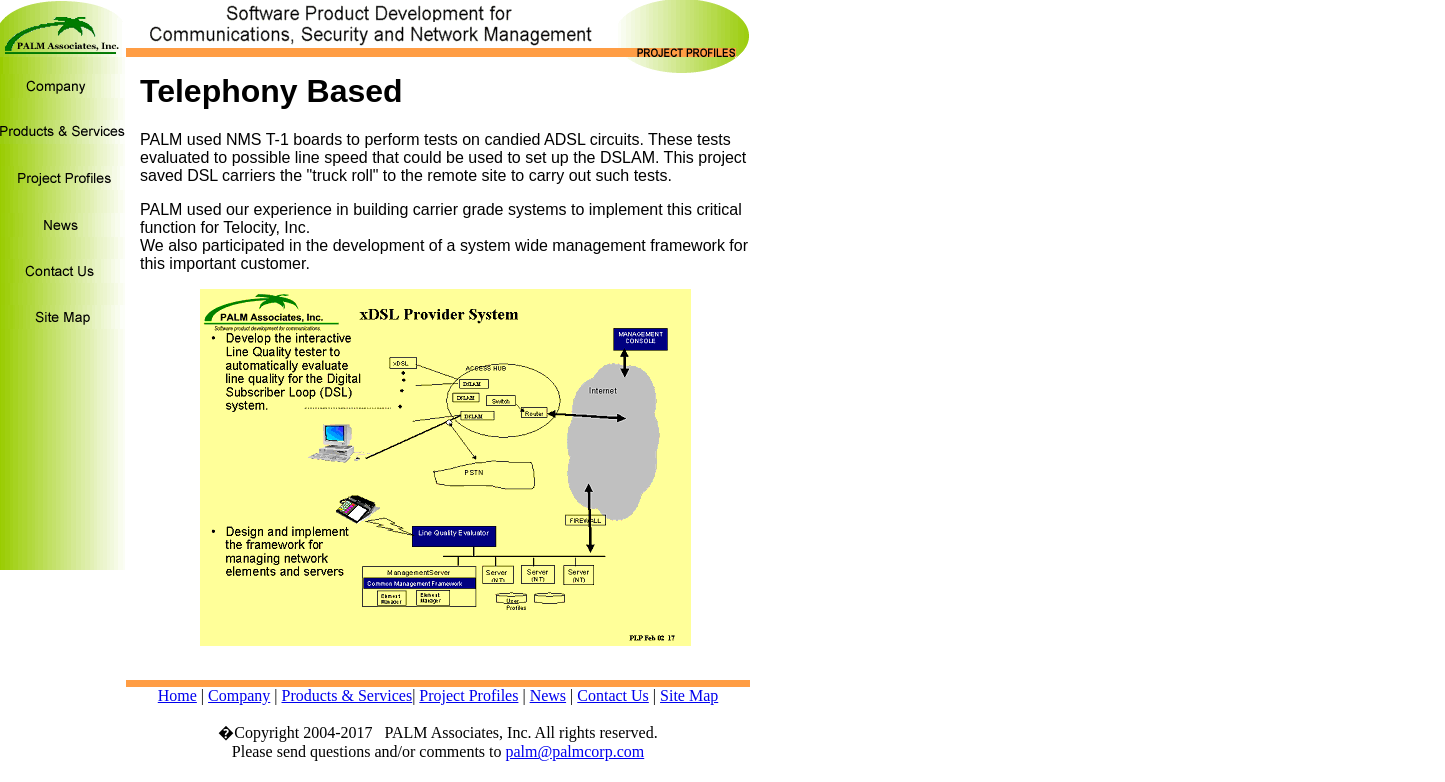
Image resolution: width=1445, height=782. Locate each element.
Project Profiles (468, 695)
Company (239, 695)
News (548, 695)
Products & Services (346, 695)
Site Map (689, 695)
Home (177, 695)
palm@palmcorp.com (575, 751)
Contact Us (613, 695)
